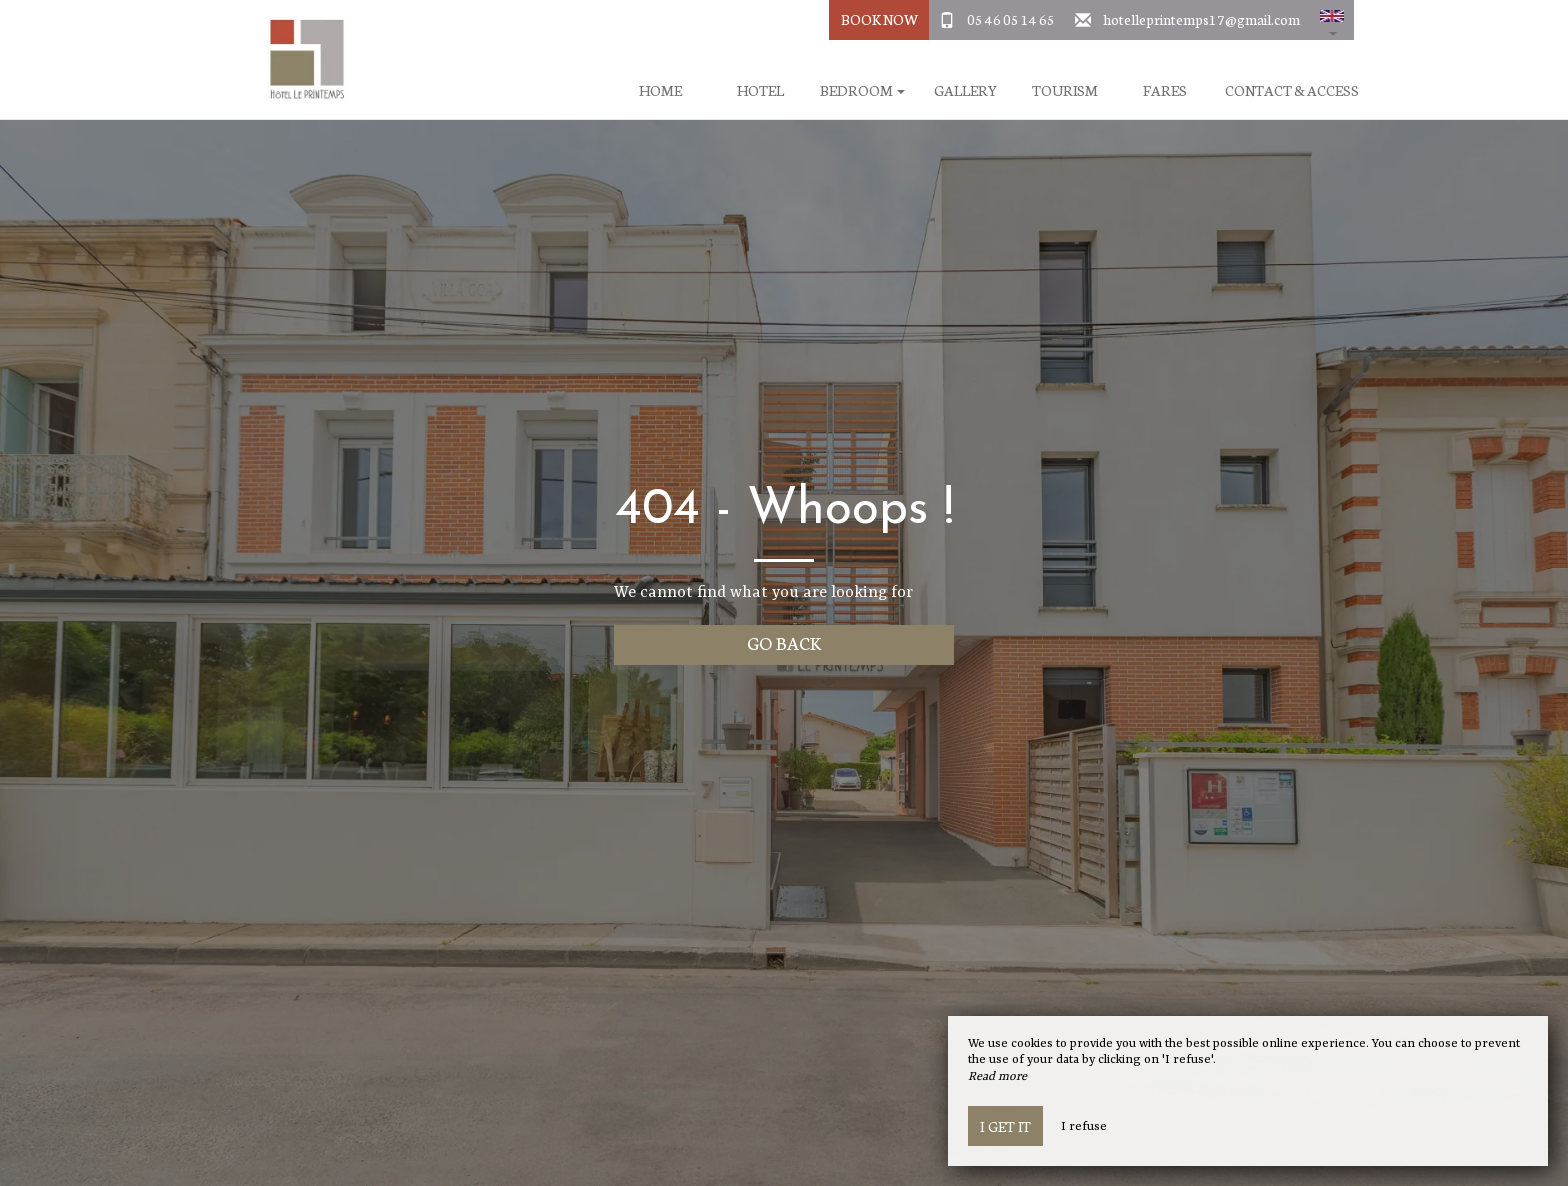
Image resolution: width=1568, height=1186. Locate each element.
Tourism (1065, 90)
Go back (784, 642)
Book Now (879, 19)
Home (660, 90)
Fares (1165, 90)
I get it (1005, 1126)
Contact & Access (1292, 90)
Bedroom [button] (862, 90)
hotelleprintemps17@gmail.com (1201, 19)
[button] (1332, 20)
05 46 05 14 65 (1011, 19)
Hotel (760, 90)
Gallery (965, 90)
